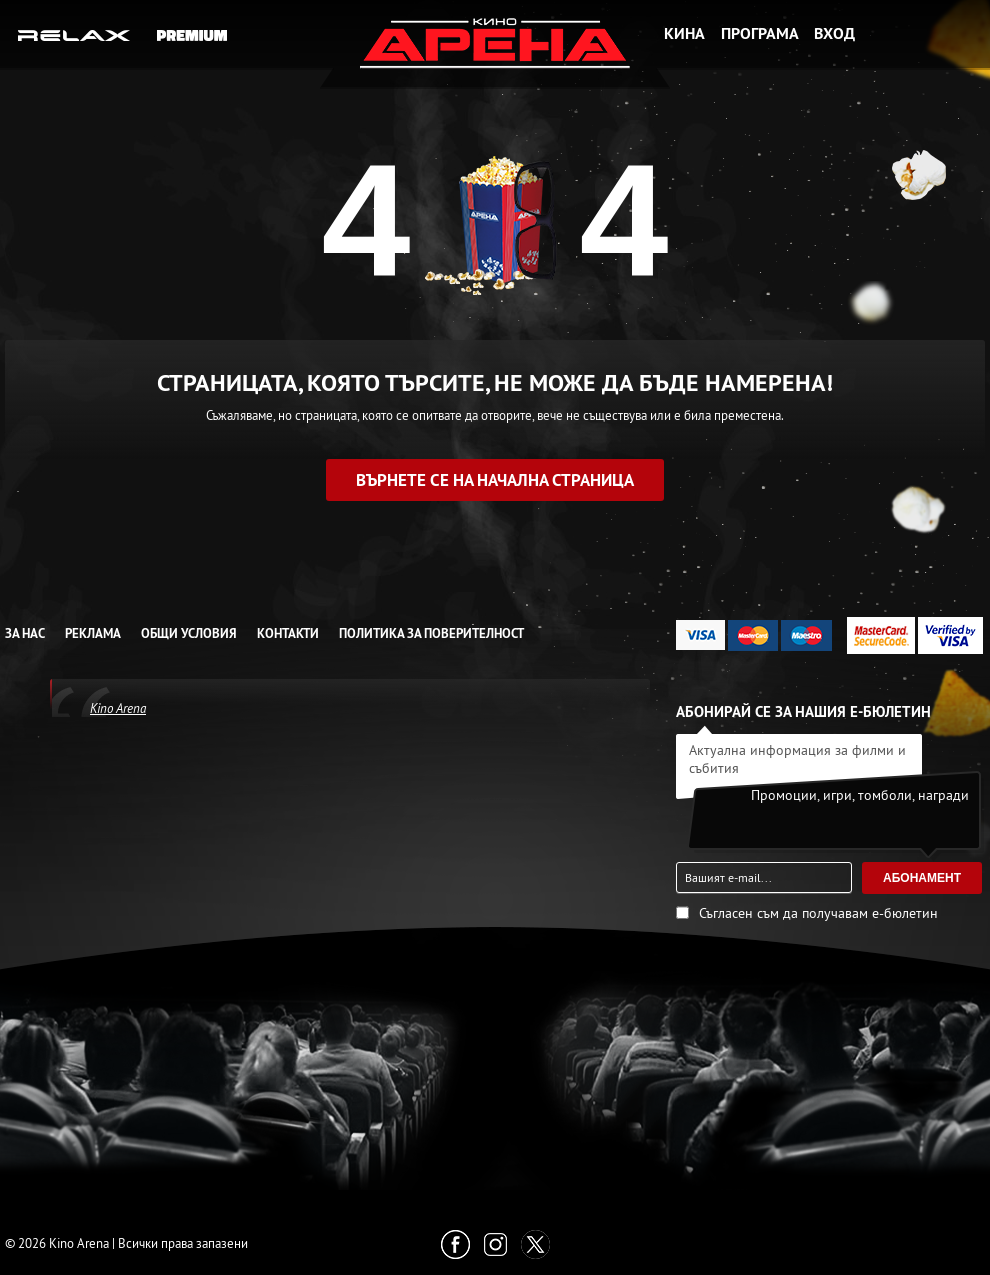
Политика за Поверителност (431, 633)
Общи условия (189, 633)
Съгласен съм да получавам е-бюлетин (818, 913)
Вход (834, 33)
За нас (25, 633)
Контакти (288, 633)
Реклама (93, 633)
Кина (684, 33)
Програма (760, 33)
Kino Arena (118, 708)
